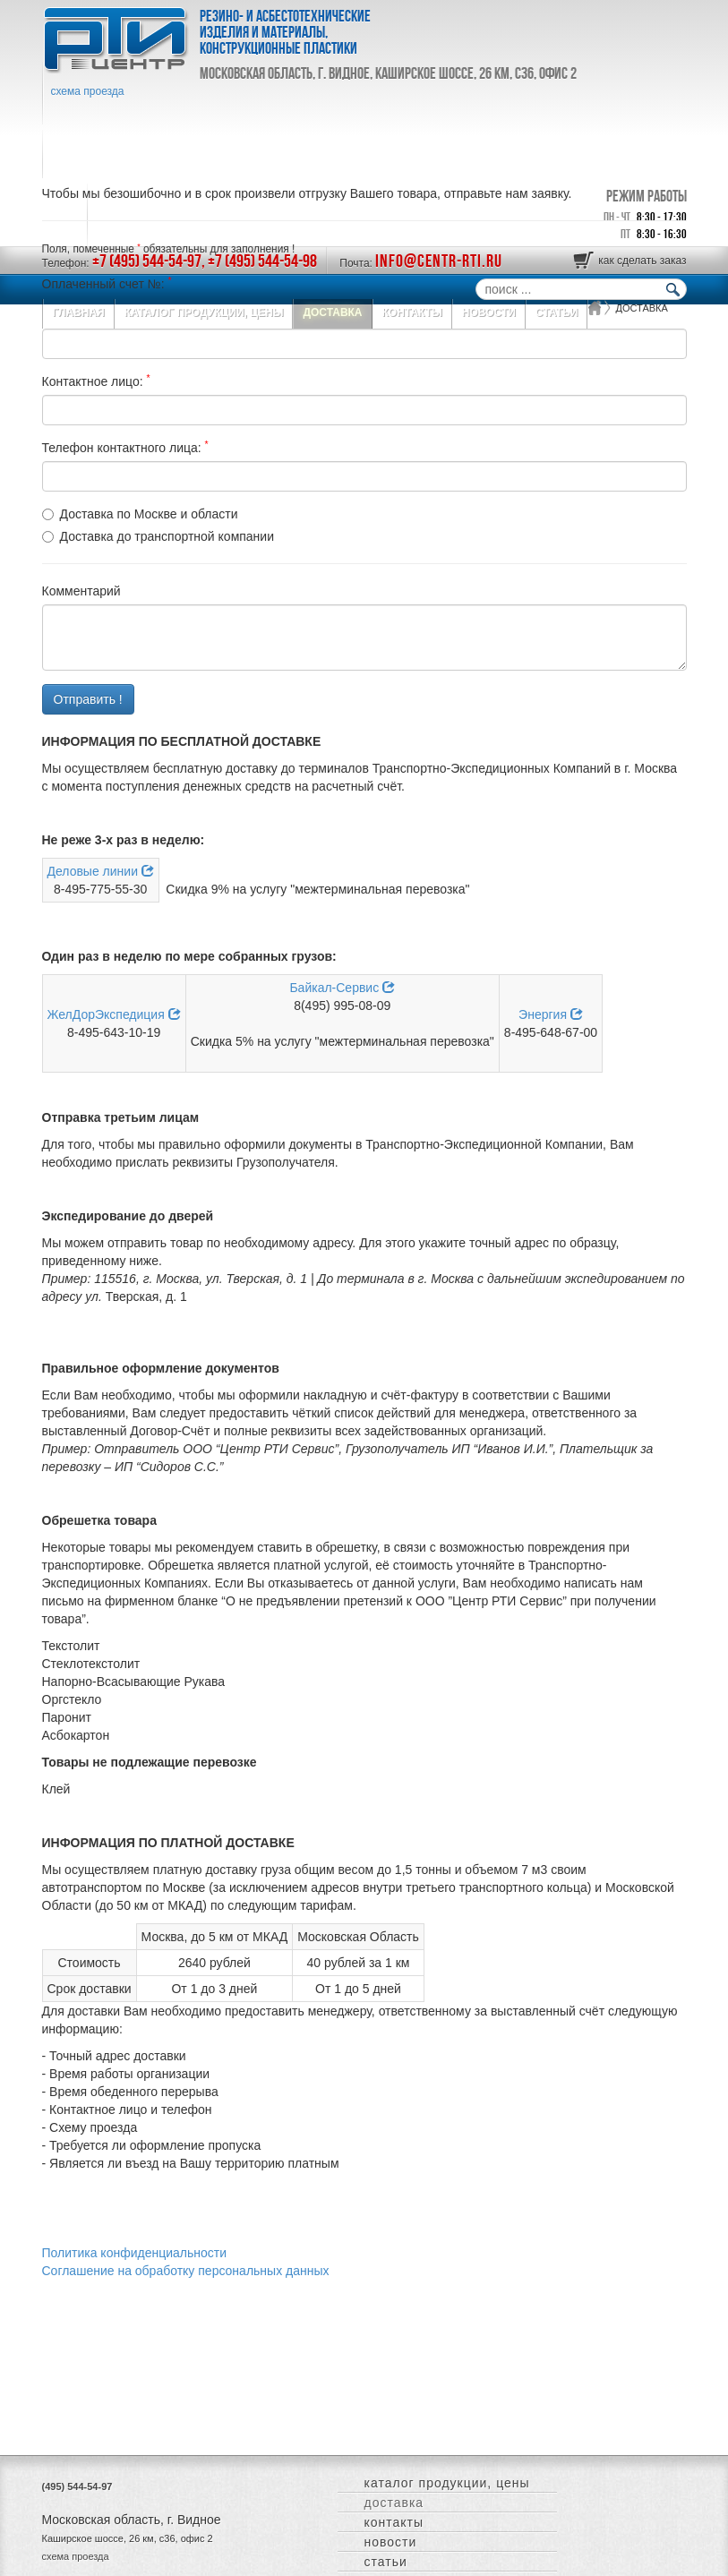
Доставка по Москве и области (149, 514)
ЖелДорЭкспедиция (114, 1014)
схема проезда (87, 91)
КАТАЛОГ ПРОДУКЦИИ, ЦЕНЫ (447, 2483)
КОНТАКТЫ (394, 2522)
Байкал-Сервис (342, 987)
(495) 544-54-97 (77, 2486)
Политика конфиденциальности (134, 2253)
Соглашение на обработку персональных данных (186, 2271)
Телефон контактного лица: (125, 447)
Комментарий (81, 591)
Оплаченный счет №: (107, 283)
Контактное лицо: (96, 380)
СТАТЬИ (385, 2562)
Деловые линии (100, 871)
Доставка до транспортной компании (167, 536)
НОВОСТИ (390, 2542)
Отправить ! (88, 699)
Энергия (550, 1014)
